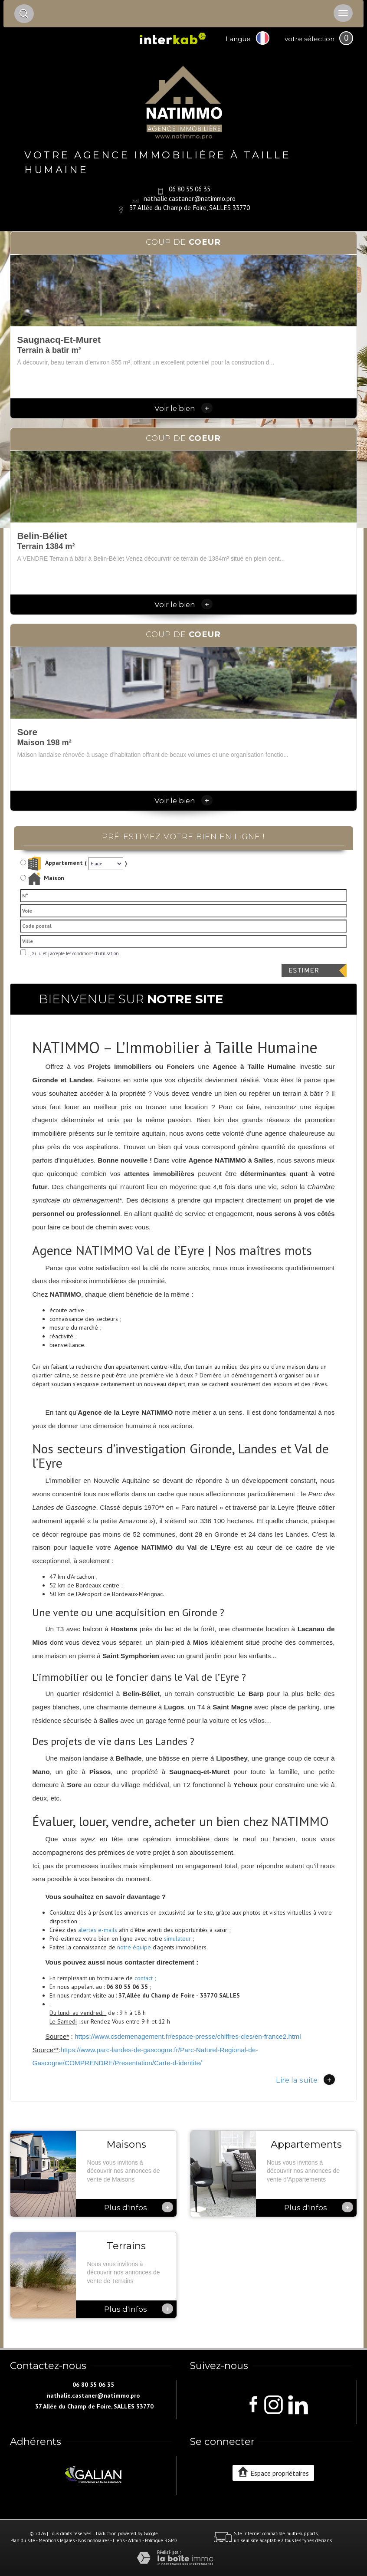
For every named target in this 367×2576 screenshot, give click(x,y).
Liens (119, 2540)
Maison (46, 879)
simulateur (177, 1938)
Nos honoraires (93, 2540)
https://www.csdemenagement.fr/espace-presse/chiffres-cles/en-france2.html (188, 2036)
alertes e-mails (97, 1930)
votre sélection (309, 39)
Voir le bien (183, 408)
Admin (134, 2540)
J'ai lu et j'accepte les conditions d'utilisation (73, 953)
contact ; (145, 1978)
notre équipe (134, 1947)
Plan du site (22, 2540)
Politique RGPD (161, 2540)
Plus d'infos (138, 2207)
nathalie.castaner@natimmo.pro (190, 198)
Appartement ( (53, 864)
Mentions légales (57, 2540)
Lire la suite (305, 2079)
